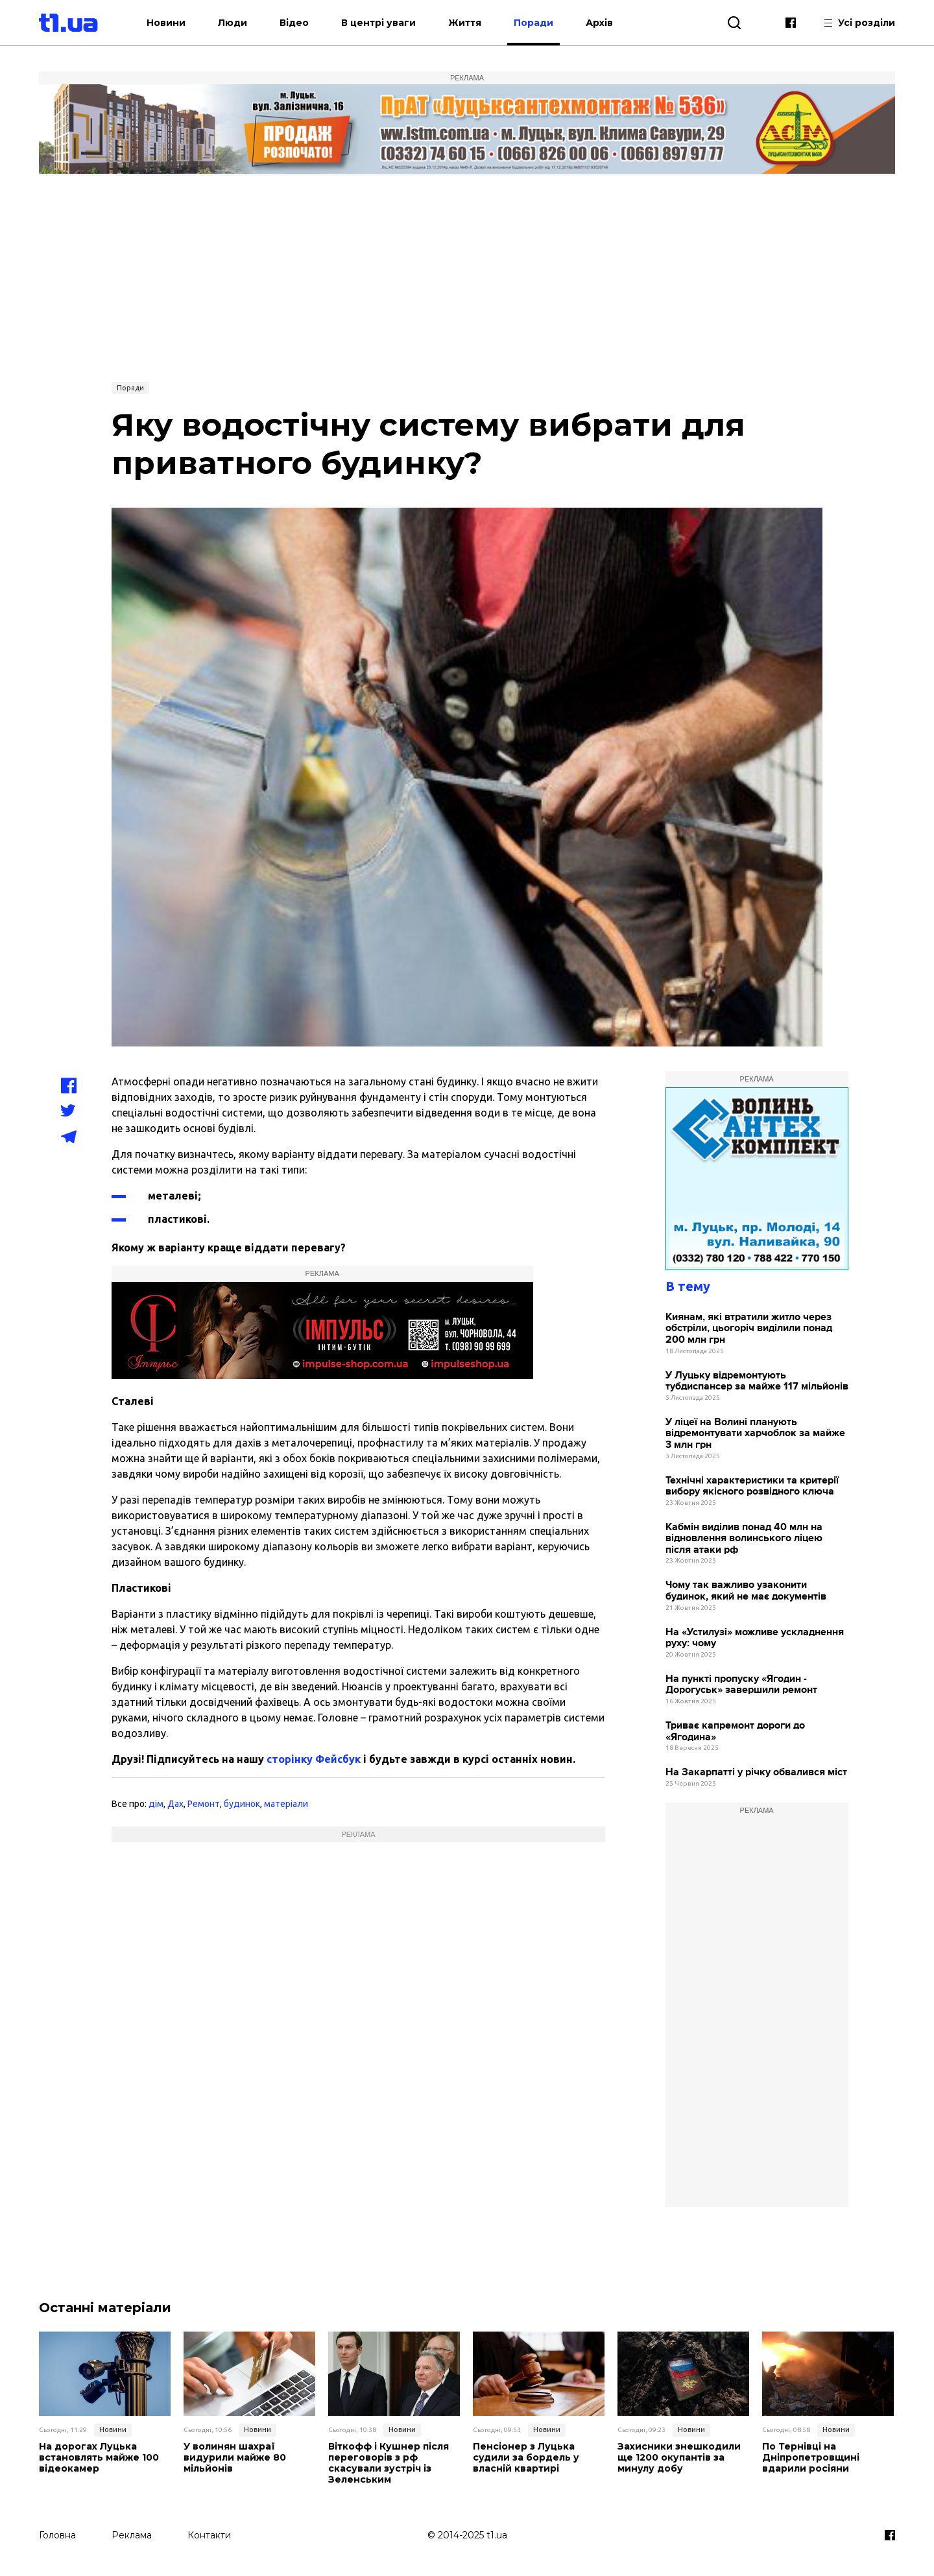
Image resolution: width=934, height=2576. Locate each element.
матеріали (286, 1804)
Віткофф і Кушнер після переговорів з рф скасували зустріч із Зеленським (388, 2463)
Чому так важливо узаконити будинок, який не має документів (745, 1590)
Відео (294, 23)
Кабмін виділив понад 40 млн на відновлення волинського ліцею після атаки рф (743, 1538)
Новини (166, 23)
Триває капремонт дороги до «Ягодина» (735, 1731)
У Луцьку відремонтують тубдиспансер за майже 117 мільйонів (756, 1381)
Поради (533, 23)
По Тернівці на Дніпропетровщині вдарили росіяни (810, 2457)
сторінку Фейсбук (314, 1759)
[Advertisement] (467, 277)
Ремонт (203, 1804)
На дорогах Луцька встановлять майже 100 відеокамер (99, 2457)
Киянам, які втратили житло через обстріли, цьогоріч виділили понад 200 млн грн (748, 1328)
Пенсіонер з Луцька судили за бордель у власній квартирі (526, 2457)
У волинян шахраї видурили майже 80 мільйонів (235, 2457)
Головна (57, 2535)
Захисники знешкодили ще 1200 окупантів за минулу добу (679, 2457)
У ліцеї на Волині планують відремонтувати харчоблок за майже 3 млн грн (755, 1433)
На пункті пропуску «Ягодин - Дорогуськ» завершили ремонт (741, 1684)
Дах (175, 1804)
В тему (687, 1286)
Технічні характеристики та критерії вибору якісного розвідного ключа (752, 1486)
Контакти (209, 2535)
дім (156, 1804)
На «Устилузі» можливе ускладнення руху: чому (754, 1638)
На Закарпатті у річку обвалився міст (756, 1772)
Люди (232, 23)
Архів (599, 23)
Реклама (132, 2535)
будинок (242, 1804)
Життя (464, 23)
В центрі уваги (378, 23)
